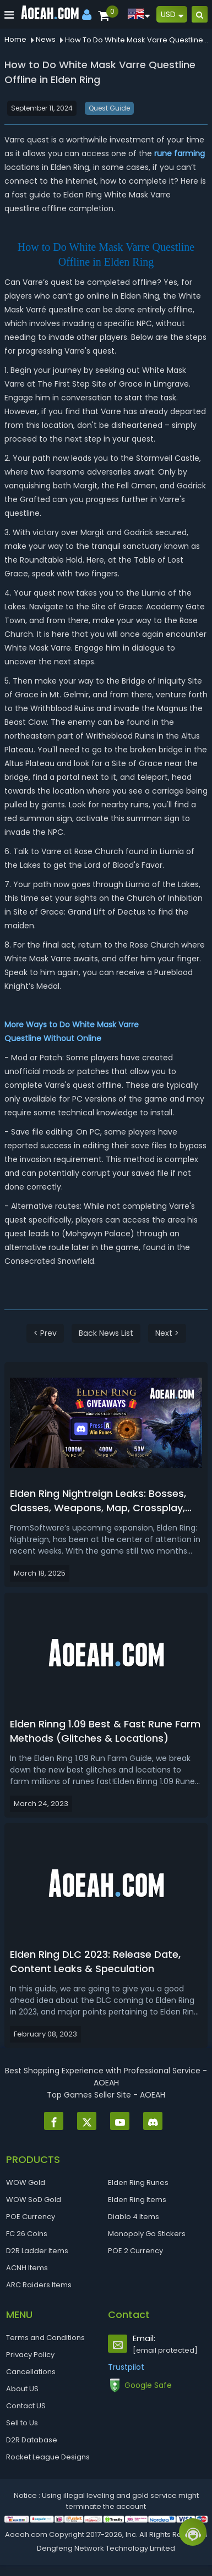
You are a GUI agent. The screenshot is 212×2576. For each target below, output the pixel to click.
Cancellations (31, 2371)
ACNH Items (27, 2268)
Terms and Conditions (45, 2337)
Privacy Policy (30, 2354)
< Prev (45, 1333)
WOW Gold (25, 2182)
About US (22, 2389)
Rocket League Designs (48, 2457)
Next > (167, 1333)
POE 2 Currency (135, 2250)
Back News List (106, 1333)
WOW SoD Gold (33, 2199)
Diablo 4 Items (133, 2216)
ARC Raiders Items (39, 2285)
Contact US (26, 2406)
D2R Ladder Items (37, 2250)
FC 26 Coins (26, 2233)
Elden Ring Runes (138, 2182)
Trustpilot (126, 2367)
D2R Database (31, 2440)
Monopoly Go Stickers (147, 2233)
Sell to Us (22, 2423)
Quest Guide (109, 108)
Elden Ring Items (137, 2199)
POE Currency (30, 2216)
